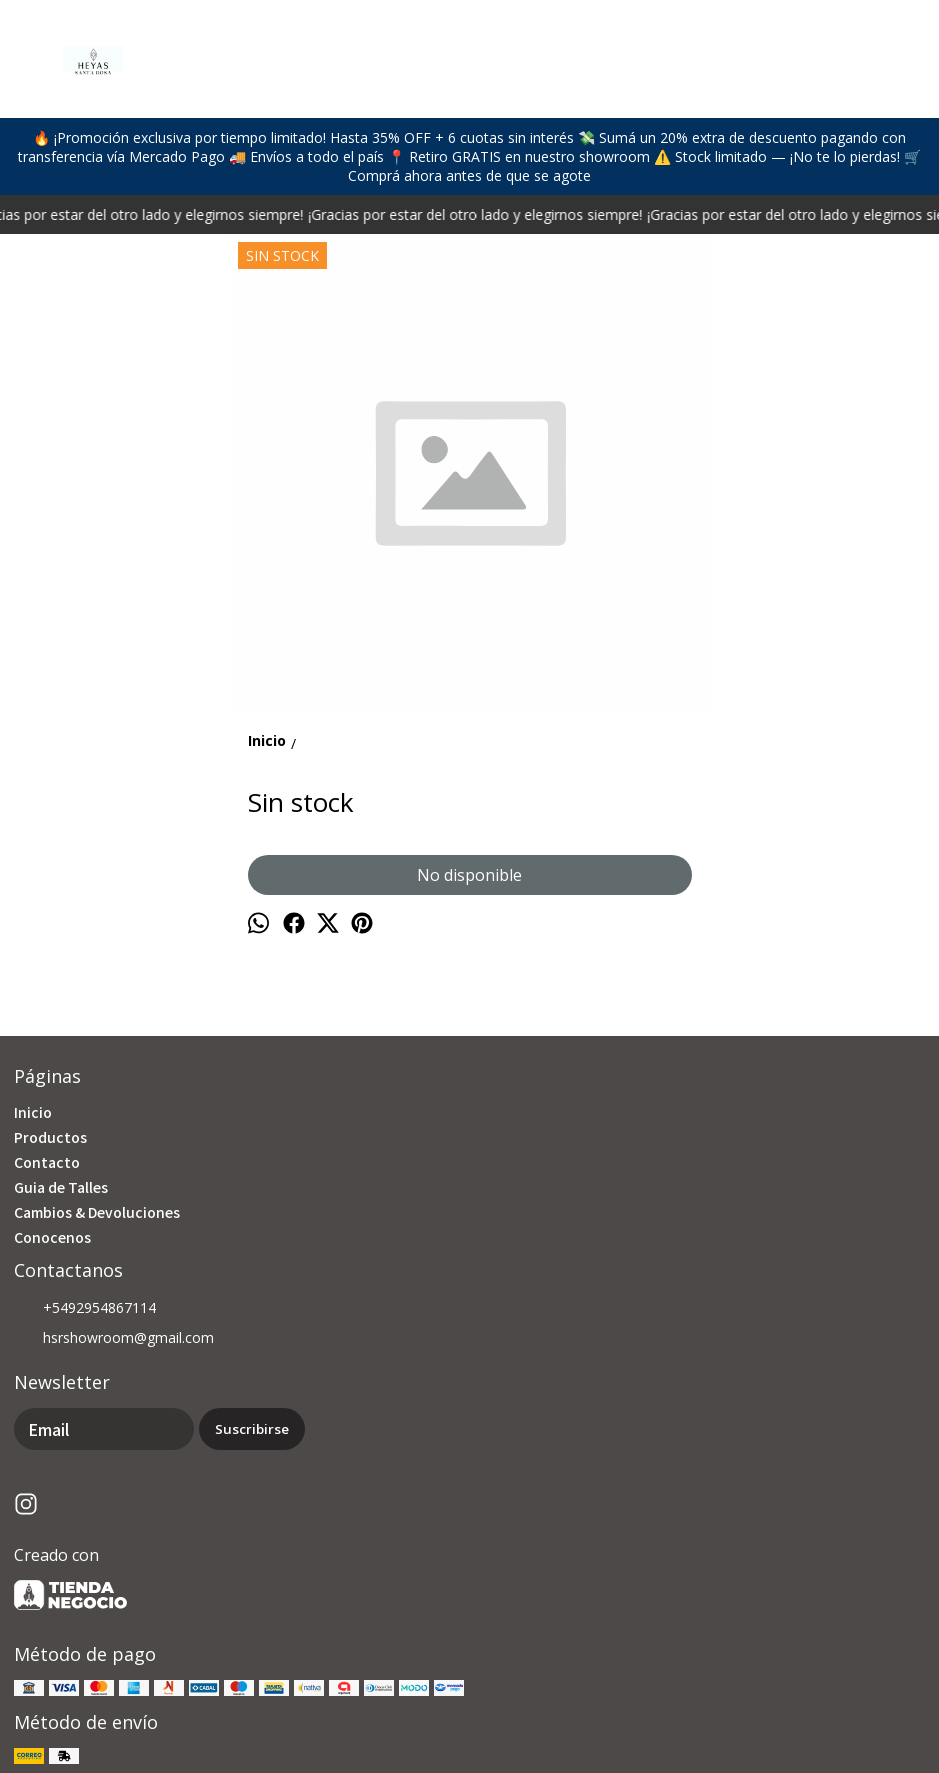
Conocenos (52, 1237)
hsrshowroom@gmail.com (114, 1339)
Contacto (47, 1162)
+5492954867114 (85, 1309)
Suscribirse (252, 1429)
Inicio (33, 1112)
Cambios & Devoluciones (97, 1212)
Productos (50, 1137)
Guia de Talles (61, 1187)
